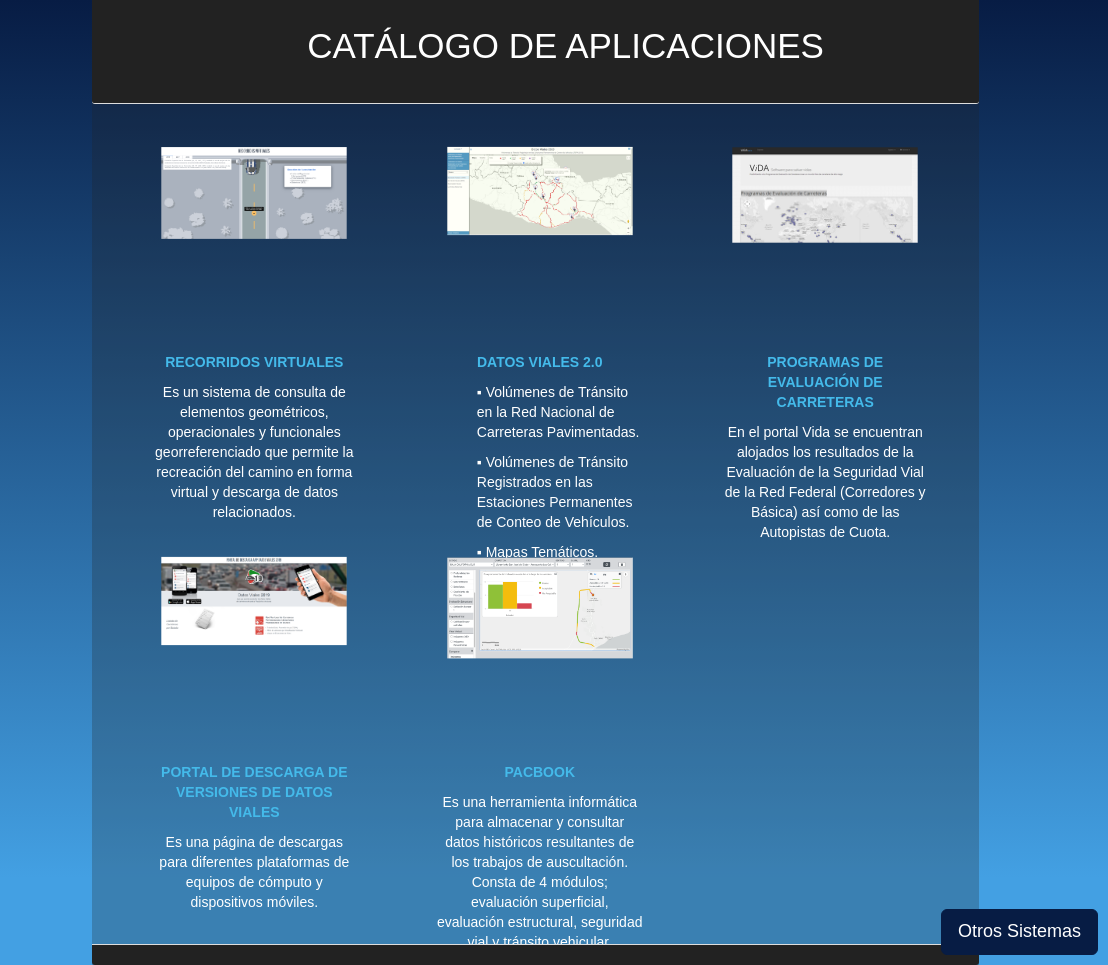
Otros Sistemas (1019, 931)
